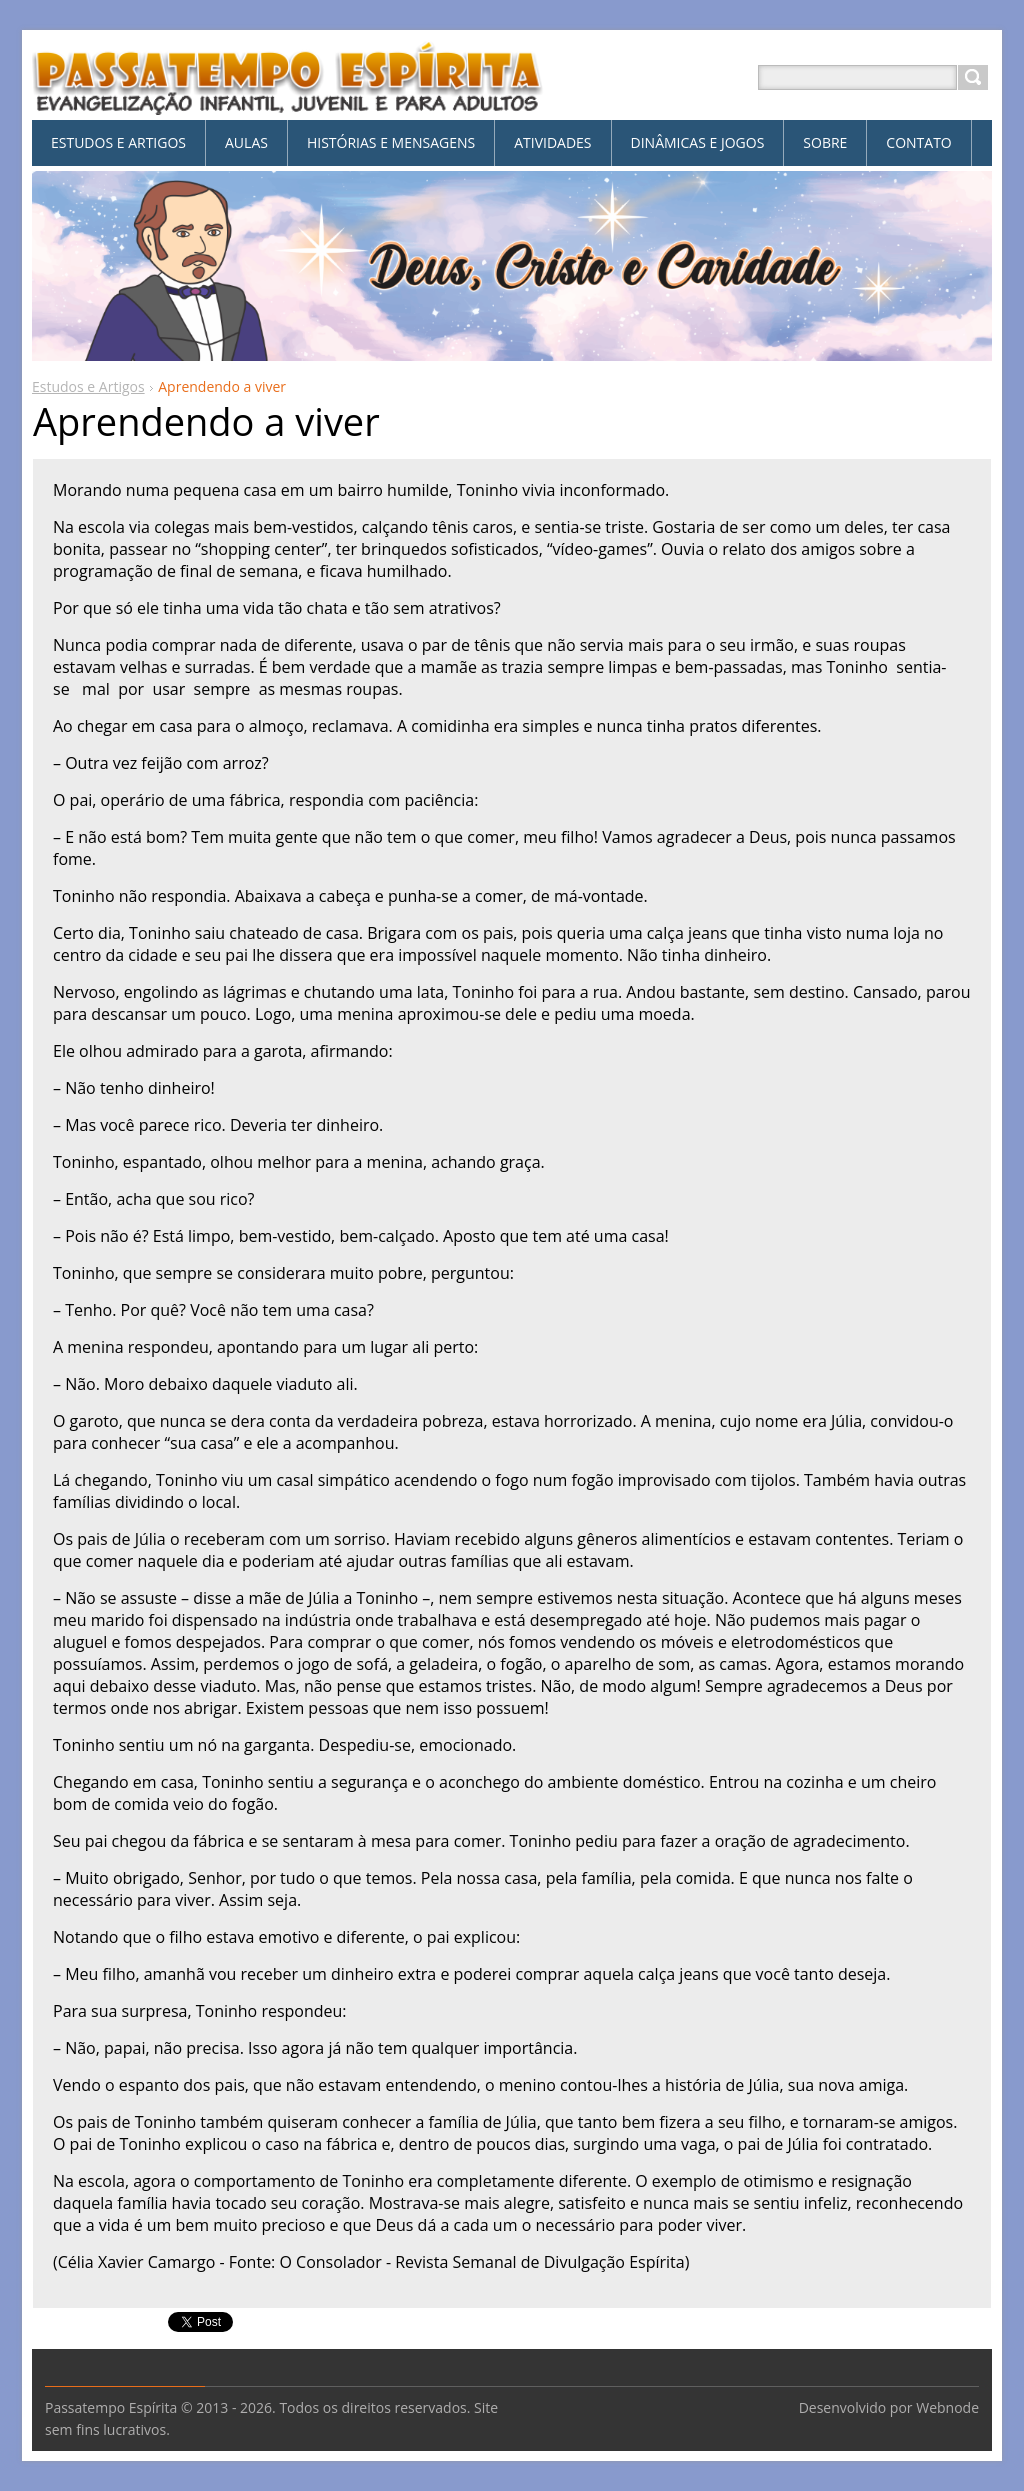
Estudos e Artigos (88, 386)
